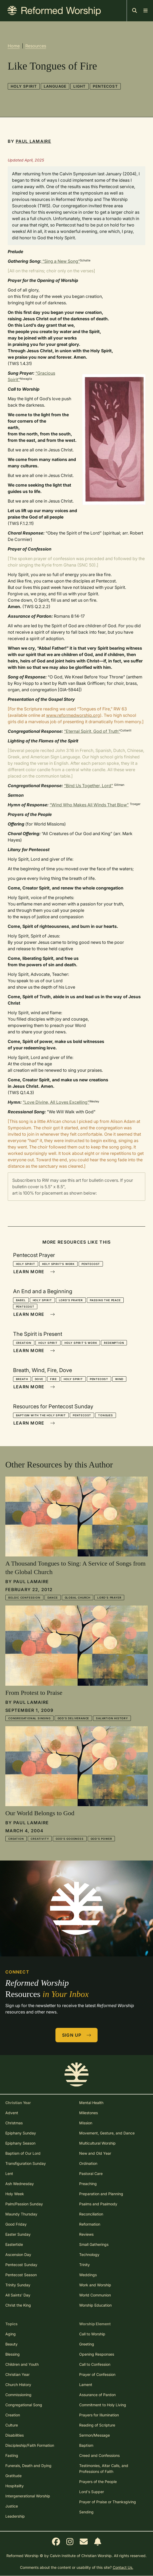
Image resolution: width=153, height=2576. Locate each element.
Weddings (88, 2274)
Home (14, 45)
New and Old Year (95, 2153)
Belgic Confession (24, 1597)
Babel (21, 1300)
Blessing (12, 2354)
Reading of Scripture (97, 2425)
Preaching (88, 2183)
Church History (18, 2384)
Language (55, 86)
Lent (9, 2173)
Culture (11, 2425)
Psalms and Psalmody (98, 2204)
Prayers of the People (98, 2481)
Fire (53, 1379)
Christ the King (18, 2305)
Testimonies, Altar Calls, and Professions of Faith (103, 2468)
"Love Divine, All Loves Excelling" (56, 1102)
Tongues (105, 1415)
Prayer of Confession (97, 2374)
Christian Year (17, 2374)
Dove (39, 1379)
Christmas (14, 2123)
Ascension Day (18, 2254)
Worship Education (95, 2305)
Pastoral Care (91, 2173)
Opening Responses (96, 2354)
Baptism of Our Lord (23, 2153)
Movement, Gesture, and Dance (107, 2133)
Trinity (84, 2264)
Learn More (34, 1271)
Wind (119, 1379)
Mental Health (91, 2102)
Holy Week (14, 2193)
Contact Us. (123, 2567)
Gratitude (13, 2475)
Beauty (11, 2344)
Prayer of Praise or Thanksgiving (107, 2502)
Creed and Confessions (99, 2455)
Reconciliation (91, 2214)
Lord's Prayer (71, 1300)
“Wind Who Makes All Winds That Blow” (89, 804)
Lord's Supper (91, 2491)
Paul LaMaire (33, 141)
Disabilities (14, 2435)
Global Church (77, 1597)
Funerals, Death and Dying (28, 2465)
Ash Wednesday (19, 2183)
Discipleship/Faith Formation (29, 2445)
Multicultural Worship (97, 2143)
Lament (85, 2384)
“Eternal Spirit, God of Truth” (92, 731)
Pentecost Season (21, 2274)
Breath (22, 1379)
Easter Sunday (18, 2234)
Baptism (86, 2445)
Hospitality (14, 2486)
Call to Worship (92, 2334)
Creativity (40, 1838)
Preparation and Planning (101, 2193)
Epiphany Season (20, 2143)
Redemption (114, 1342)
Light (79, 86)
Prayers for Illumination (99, 2415)
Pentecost (105, 86)
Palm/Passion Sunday (24, 2204)
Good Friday (16, 2224)
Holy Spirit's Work (58, 1263)
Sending (86, 2512)
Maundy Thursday (21, 2214)
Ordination (88, 2163)
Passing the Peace (105, 1300)
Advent (11, 2112)
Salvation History (112, 1718)
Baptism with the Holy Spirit (41, 1415)
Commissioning (18, 2394)
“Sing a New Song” (60, 261)
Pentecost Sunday (21, 2264)
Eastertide (14, 2244)
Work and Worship (95, 2285)
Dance (52, 1597)
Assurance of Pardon (97, 2394)
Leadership (15, 2516)
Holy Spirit (24, 86)
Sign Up (76, 2035)
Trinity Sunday (17, 2285)
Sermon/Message (94, 2435)
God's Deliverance (73, 1718)
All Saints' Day (17, 2295)
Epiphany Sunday (20, 2133)
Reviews (86, 2234)
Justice (11, 2506)
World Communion (95, 2295)
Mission (85, 2123)
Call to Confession (94, 2364)
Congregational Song (23, 2405)
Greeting (86, 2344)
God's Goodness (69, 1838)
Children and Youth (22, 2364)
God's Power (101, 1838)
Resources (35, 45)
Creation (23, 1342)
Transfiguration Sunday (25, 2163)
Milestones (88, 2112)
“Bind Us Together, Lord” (88, 785)
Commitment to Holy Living (102, 2405)
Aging (10, 2334)
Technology (89, 2254)
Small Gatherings (93, 2244)
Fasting (11, 2455)
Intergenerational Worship (27, 2496)
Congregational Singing (29, 1718)
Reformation (89, 2224)
